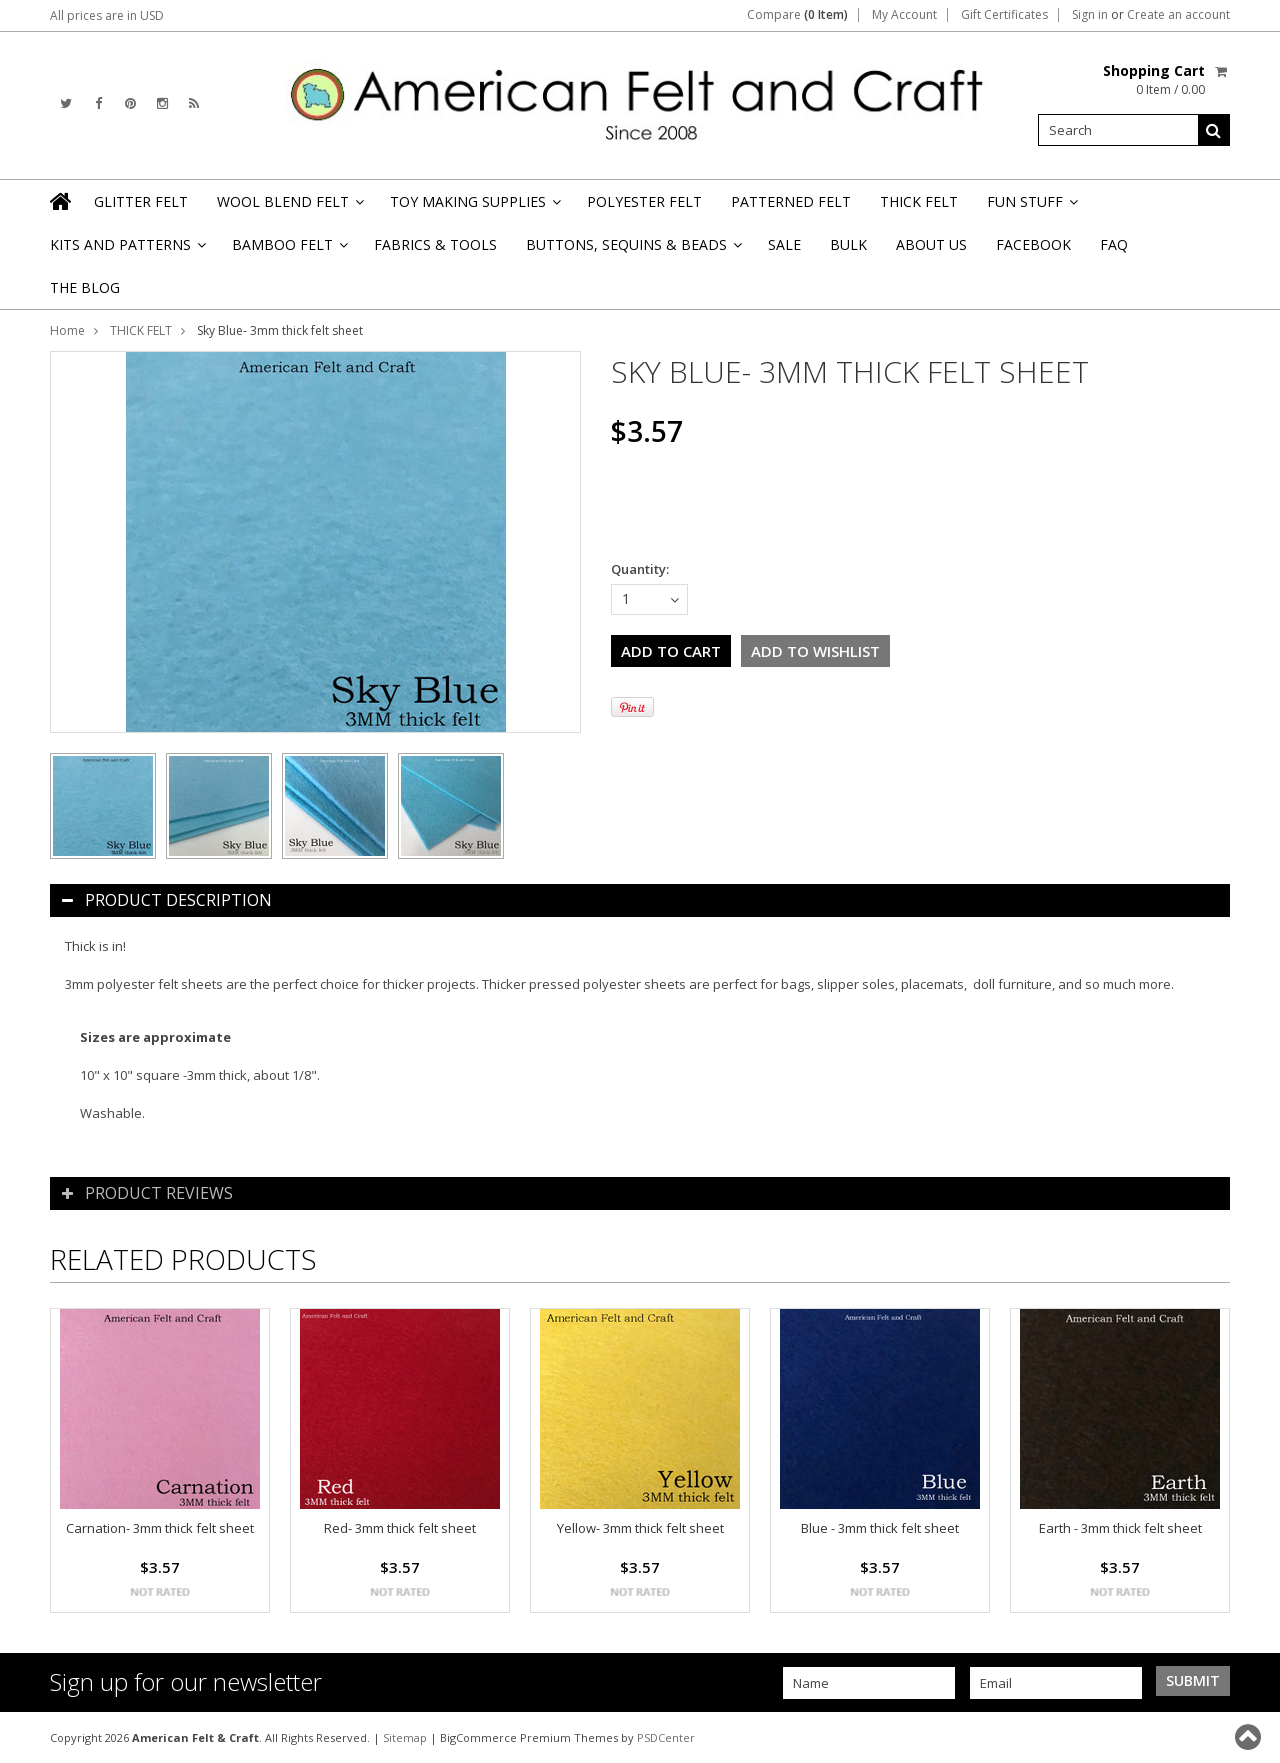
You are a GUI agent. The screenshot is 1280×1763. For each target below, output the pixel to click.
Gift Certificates (1004, 15)
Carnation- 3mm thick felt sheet (160, 1528)
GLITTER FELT (141, 201)
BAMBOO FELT (288, 250)
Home (67, 330)
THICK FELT (919, 201)
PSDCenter (666, 1737)
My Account (904, 15)
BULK (848, 244)
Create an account (1178, 15)
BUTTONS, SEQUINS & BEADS (632, 250)
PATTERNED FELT (791, 201)
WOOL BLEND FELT (289, 207)
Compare (797, 15)
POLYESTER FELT (644, 201)
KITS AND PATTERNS (126, 250)
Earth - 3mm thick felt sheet (1120, 1528)
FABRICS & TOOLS (435, 244)
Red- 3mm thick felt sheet (400, 1528)
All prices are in (107, 15)
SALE (784, 244)
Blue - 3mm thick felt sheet (880, 1528)
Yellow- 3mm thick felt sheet (640, 1528)
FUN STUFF (1031, 207)
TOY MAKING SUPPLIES (474, 207)
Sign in (1090, 15)
